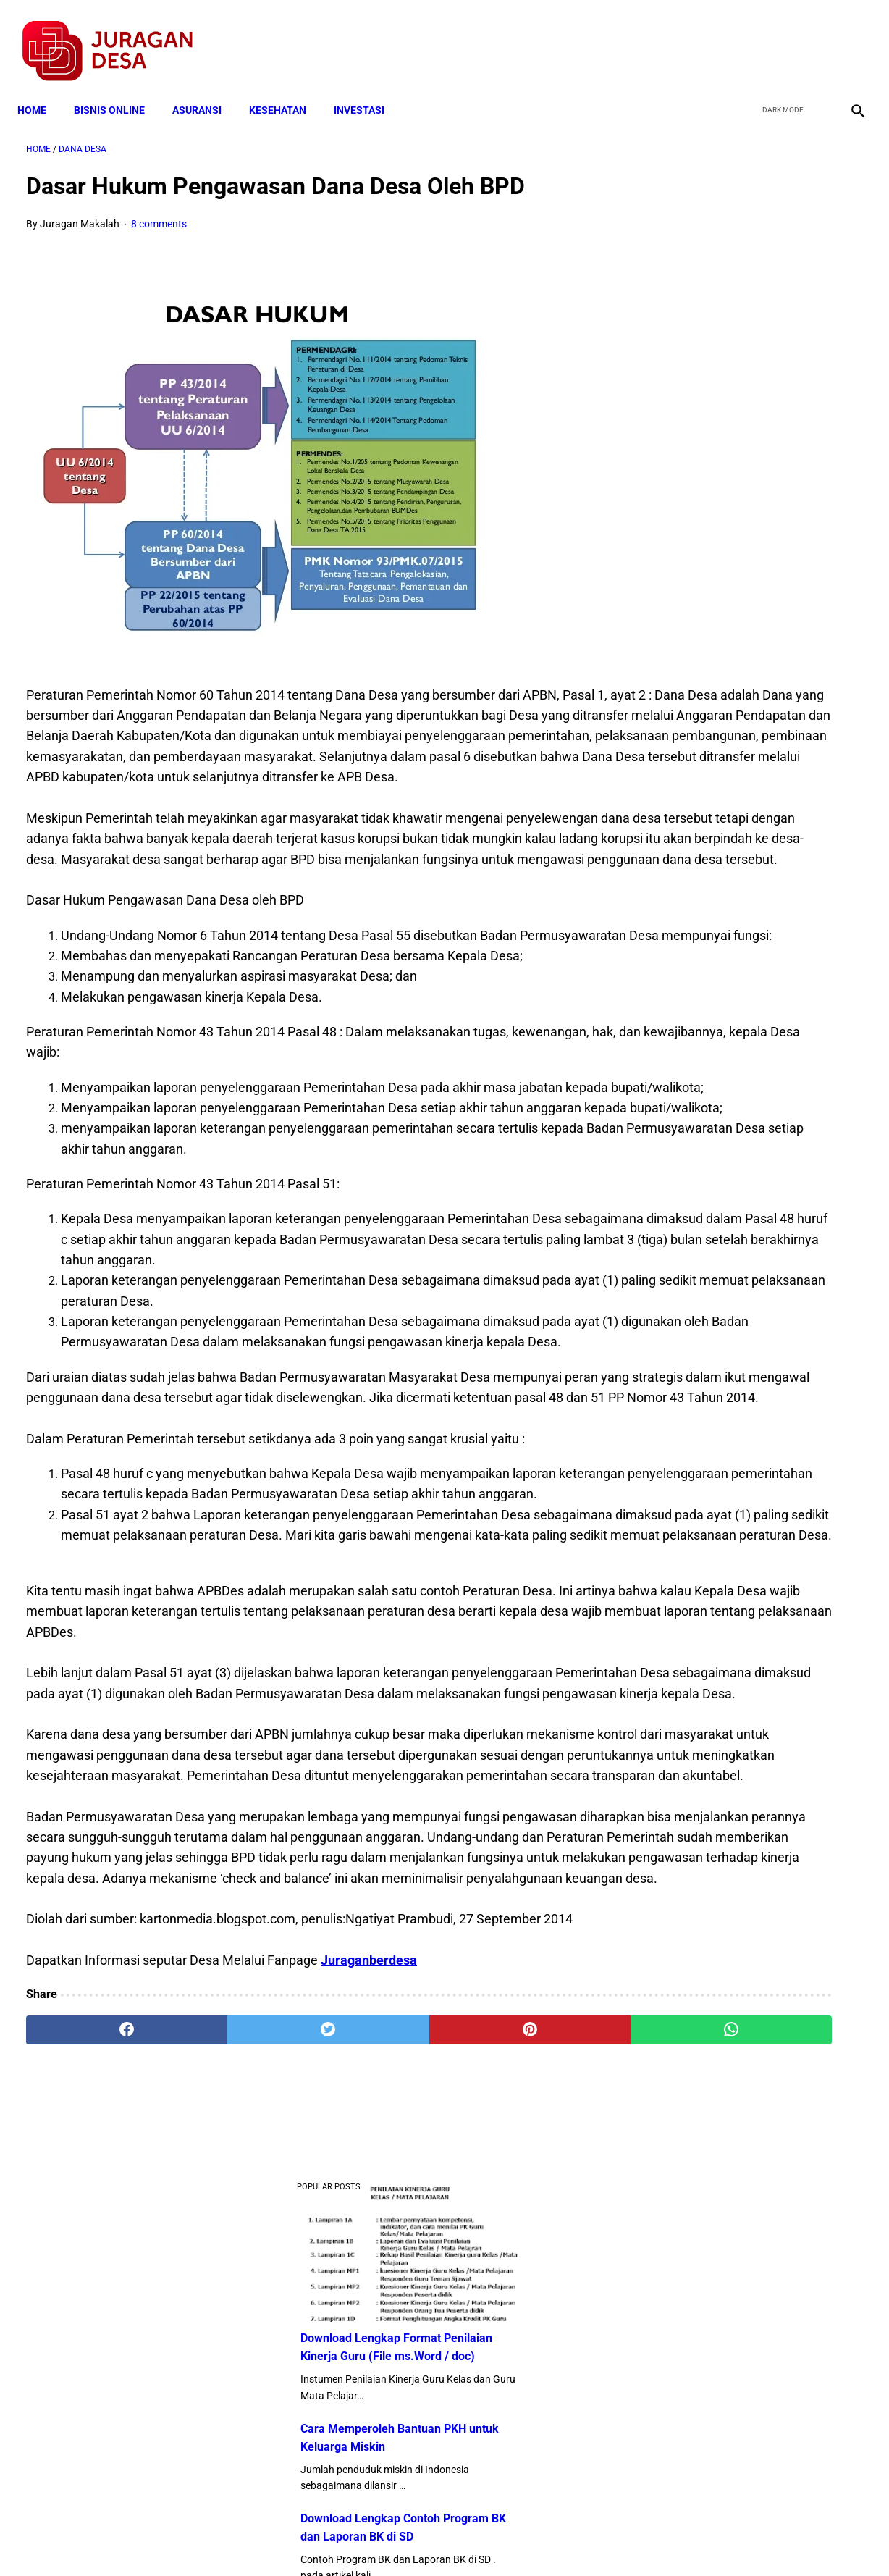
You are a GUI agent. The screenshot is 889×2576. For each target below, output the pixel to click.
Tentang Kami (633, 2539)
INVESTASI (367, 88)
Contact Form (557, 2539)
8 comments (159, 211)
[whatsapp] (517, 2406)
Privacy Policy (368, 2539)
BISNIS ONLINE (118, 88)
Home (40, 88)
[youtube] (813, 37)
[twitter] (779, 37)
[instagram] (847, 37)
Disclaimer (436, 2539)
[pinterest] (377, 2406)
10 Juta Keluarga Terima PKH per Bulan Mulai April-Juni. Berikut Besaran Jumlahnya (737, 930)
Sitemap (492, 2539)
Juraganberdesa (369, 2337)
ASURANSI (205, 88)
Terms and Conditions (273, 2539)
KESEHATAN (286, 88)
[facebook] (745, 37)
